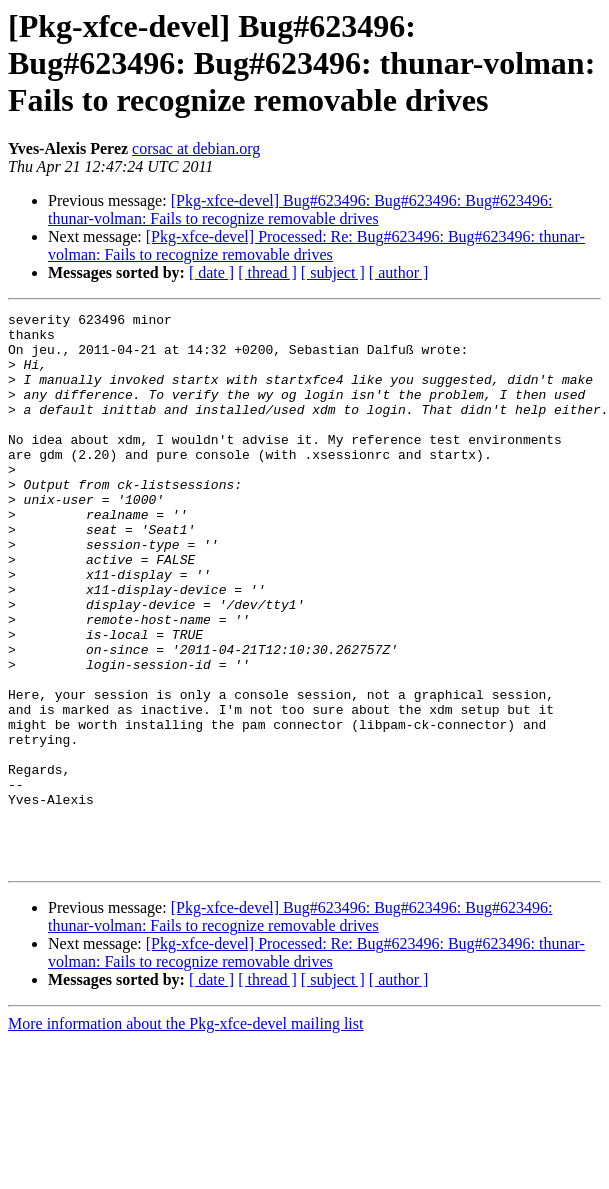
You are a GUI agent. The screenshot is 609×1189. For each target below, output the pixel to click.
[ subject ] (333, 272)
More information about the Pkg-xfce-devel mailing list (185, 1134)
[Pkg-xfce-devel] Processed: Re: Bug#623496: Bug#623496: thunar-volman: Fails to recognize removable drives (316, 245)
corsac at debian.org (196, 148)
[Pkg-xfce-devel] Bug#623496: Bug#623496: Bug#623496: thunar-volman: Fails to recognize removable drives (300, 209)
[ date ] (211, 272)
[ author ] (399, 272)
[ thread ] (267, 272)
